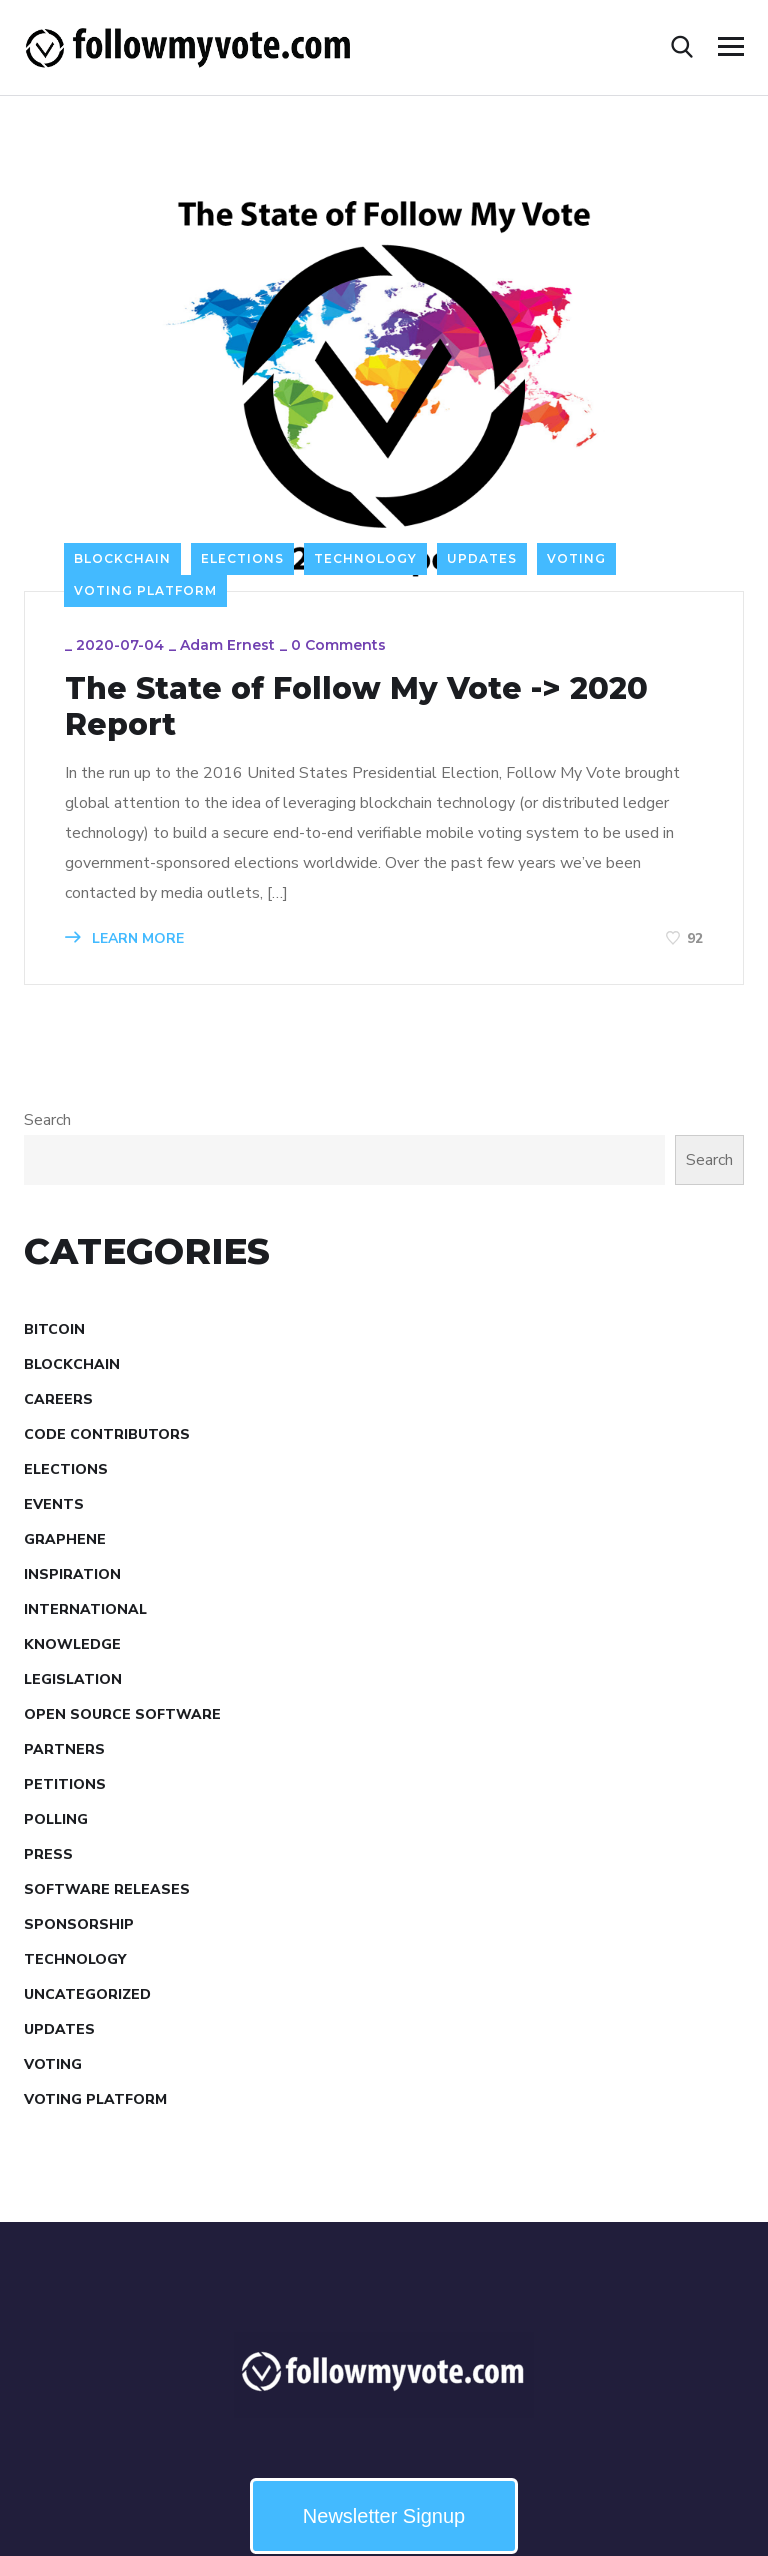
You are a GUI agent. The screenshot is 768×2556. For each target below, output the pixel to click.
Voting (576, 558)
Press (48, 1854)
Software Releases (107, 1889)
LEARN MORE (124, 938)
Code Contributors (107, 1434)
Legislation (73, 1679)
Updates (482, 558)
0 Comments (338, 645)
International (85, 1609)
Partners (64, 1749)
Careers (58, 1399)
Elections (242, 558)
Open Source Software (122, 1714)
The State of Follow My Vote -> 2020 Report (356, 707)
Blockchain (122, 558)
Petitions (65, 1784)
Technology (365, 558)
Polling (56, 1819)
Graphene (65, 1539)
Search (47, 1120)
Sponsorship (79, 1924)
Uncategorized (87, 1994)
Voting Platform (145, 590)
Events (54, 1504)
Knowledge (72, 1644)
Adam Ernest (227, 645)
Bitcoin (54, 1329)
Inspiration (72, 1574)
